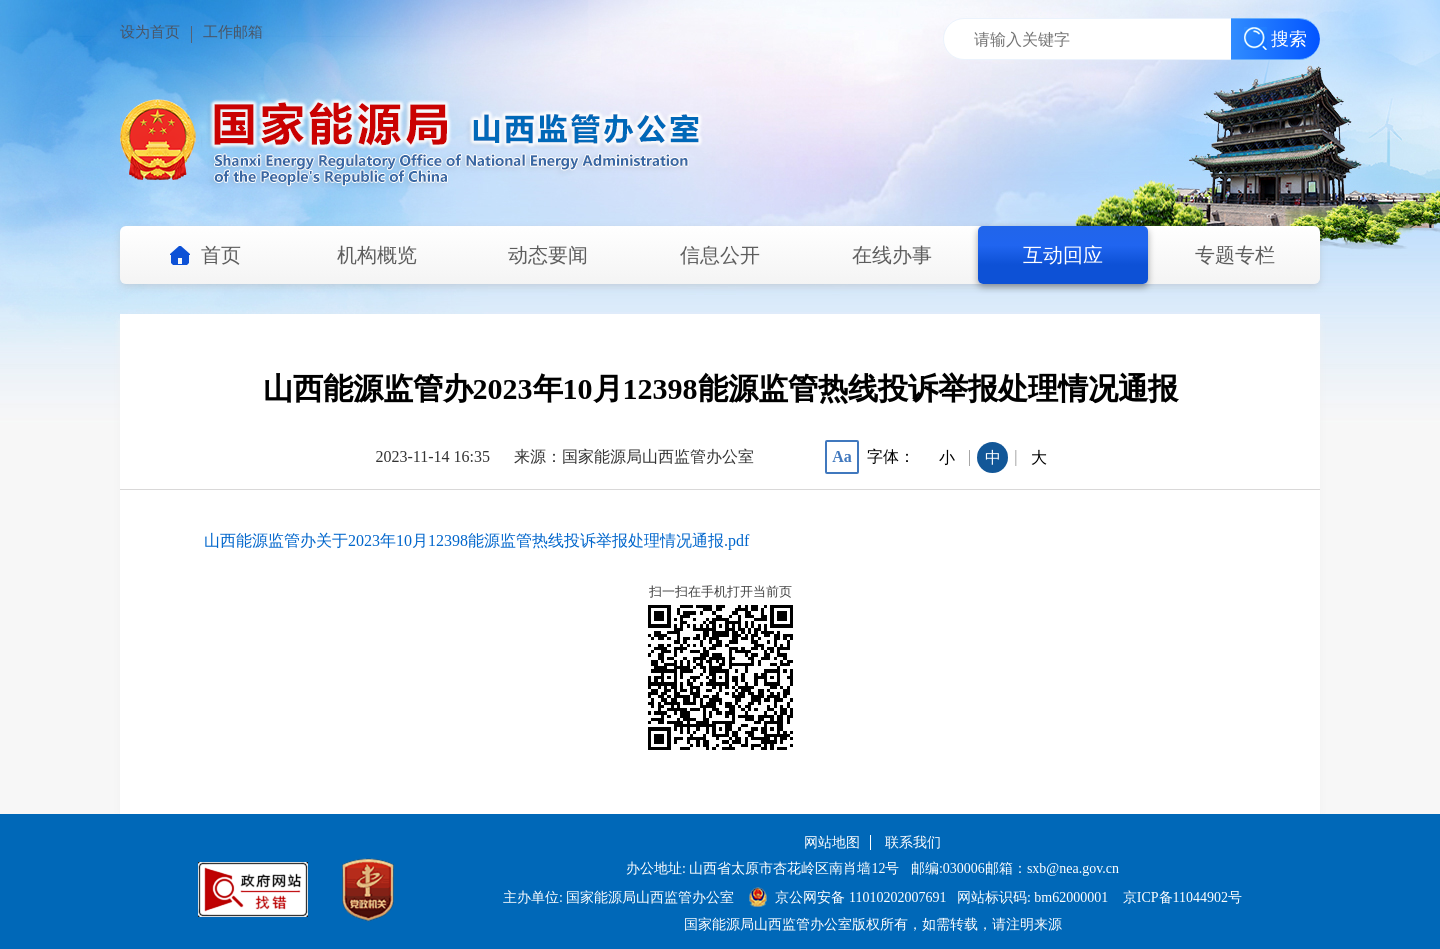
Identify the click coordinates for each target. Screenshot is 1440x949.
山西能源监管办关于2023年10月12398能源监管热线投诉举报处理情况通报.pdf (476, 540)
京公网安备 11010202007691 (862, 897)
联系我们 (913, 842)
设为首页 (150, 32)
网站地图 (832, 842)
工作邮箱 (233, 32)
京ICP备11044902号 (1182, 897)
